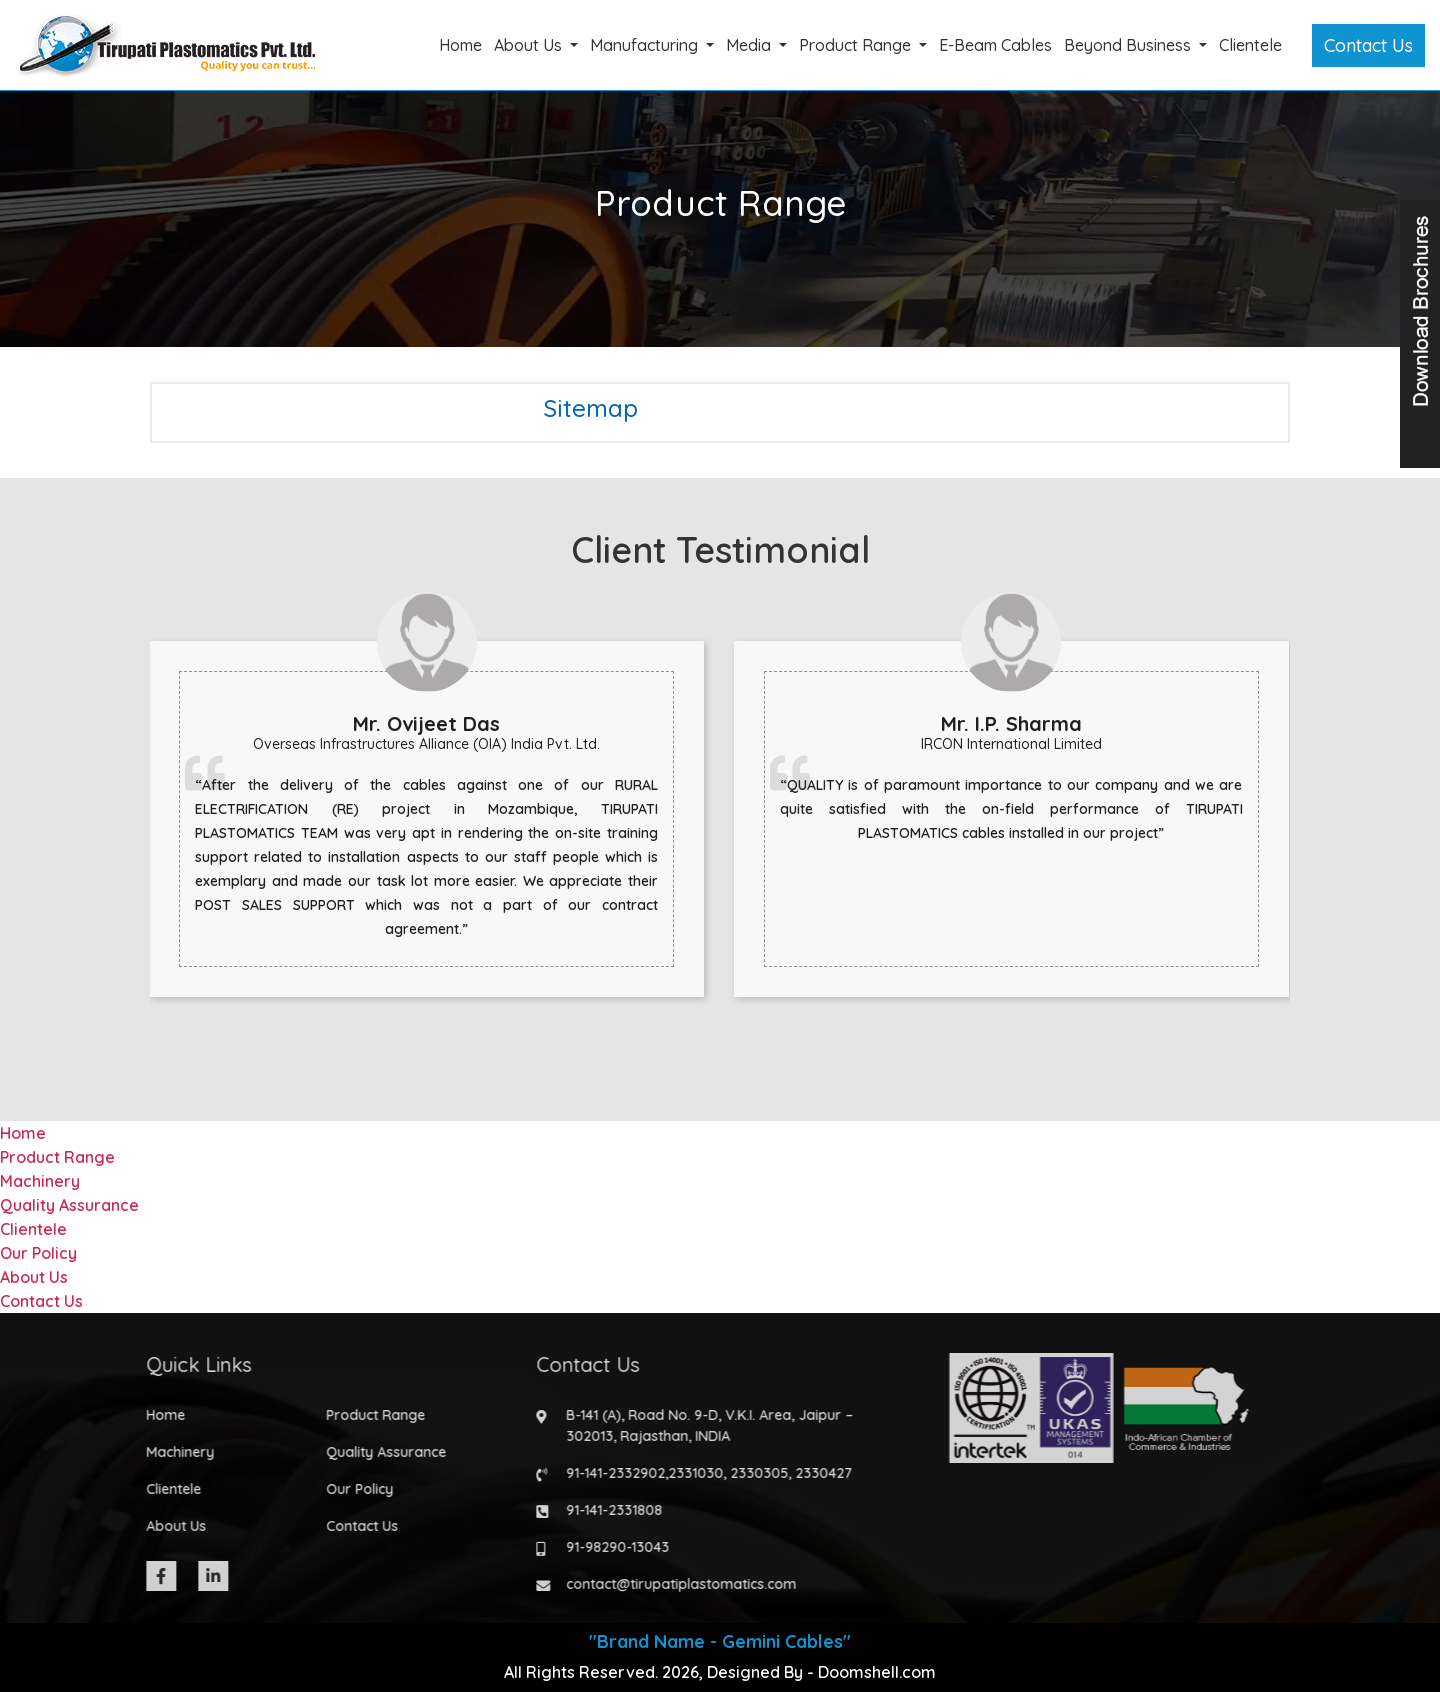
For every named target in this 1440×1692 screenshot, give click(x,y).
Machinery (40, 1181)
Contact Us (1368, 45)
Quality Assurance (69, 1205)
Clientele (1250, 45)
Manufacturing (646, 45)
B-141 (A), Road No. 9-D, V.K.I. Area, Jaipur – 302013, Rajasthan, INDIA (703, 1425)
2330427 (817, 1473)
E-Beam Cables (995, 45)
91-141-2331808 (608, 1510)
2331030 (689, 1473)
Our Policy (38, 1253)
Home (460, 45)
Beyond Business (1129, 45)
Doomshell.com (877, 1672)
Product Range (857, 45)
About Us (530, 45)
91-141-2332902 (609, 1473)
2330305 (753, 1473)
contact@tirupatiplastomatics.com (675, 1584)
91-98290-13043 (611, 1547)
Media (750, 45)
